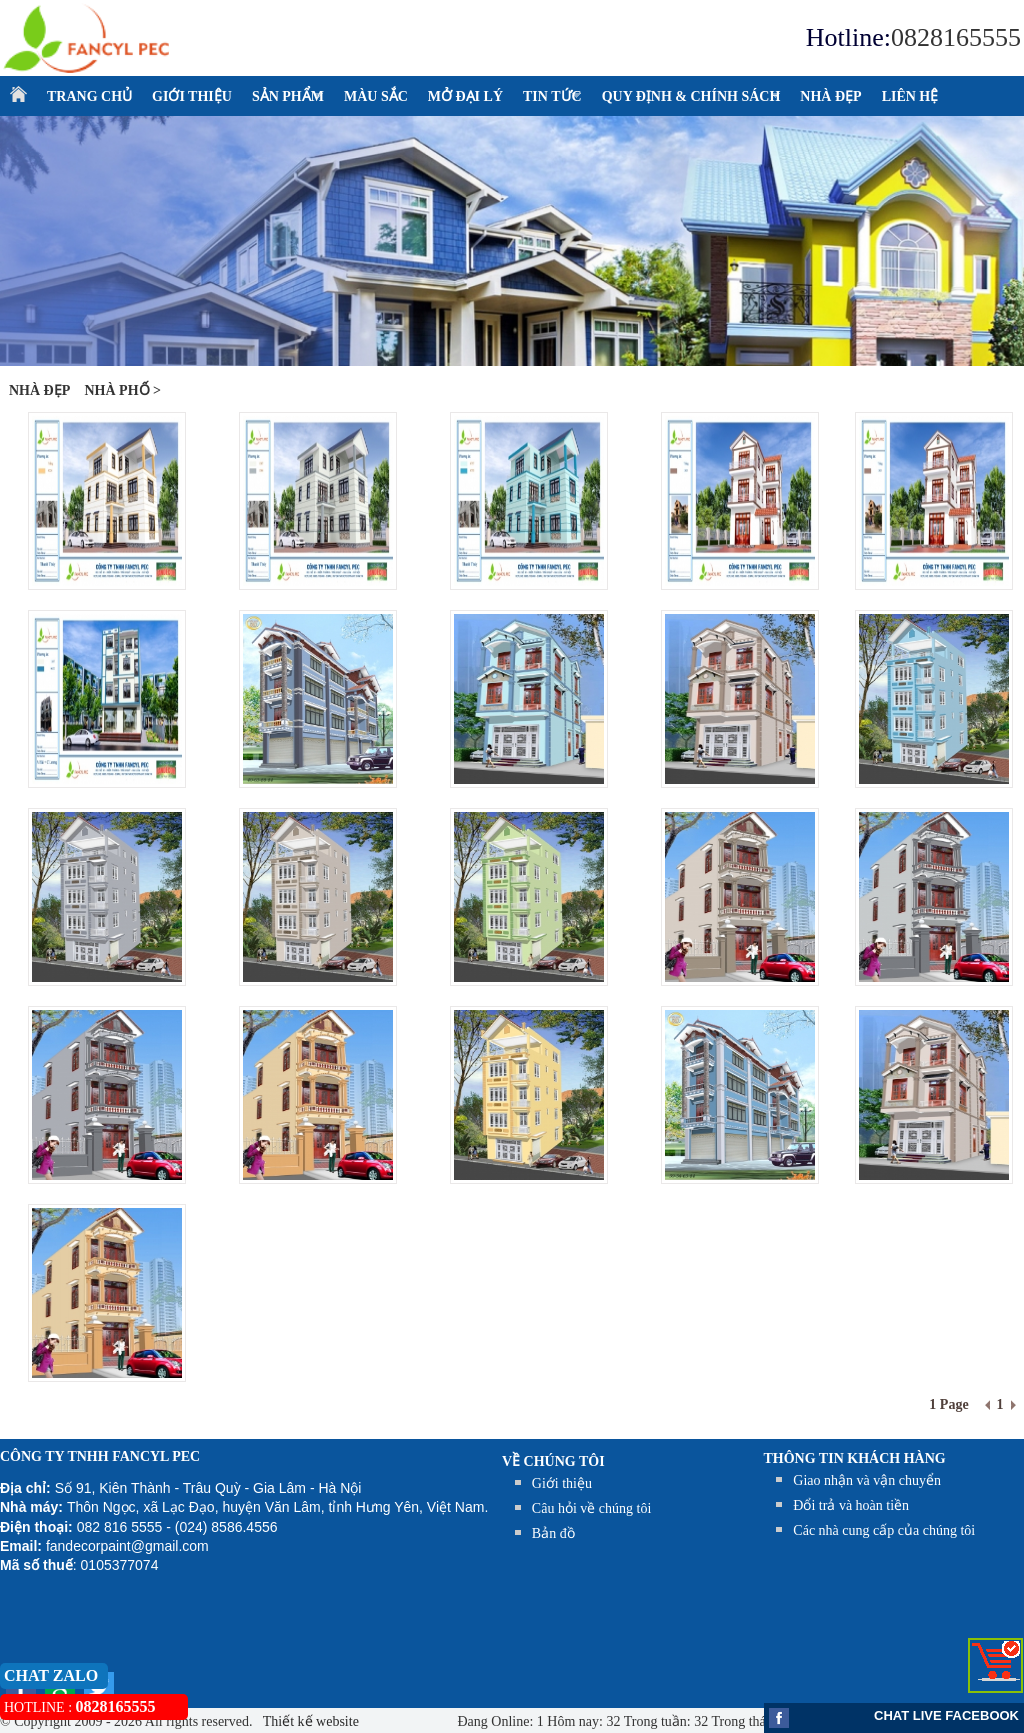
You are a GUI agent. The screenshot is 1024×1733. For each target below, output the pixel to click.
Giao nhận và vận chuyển (867, 1480)
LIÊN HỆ (910, 96)
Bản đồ (553, 1533)
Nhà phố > (122, 390)
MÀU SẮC (376, 96)
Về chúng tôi (553, 1461)
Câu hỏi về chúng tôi (591, 1508)
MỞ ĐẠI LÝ (465, 96)
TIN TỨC (547, 97)
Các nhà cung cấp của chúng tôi (884, 1530)
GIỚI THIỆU (192, 96)
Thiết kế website (309, 1721)
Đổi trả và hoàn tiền (851, 1505)
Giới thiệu (562, 1483)
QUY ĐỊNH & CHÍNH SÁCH (686, 97)
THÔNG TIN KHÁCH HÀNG (855, 1458)
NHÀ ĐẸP (830, 96)
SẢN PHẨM (283, 97)
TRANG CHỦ (89, 96)
